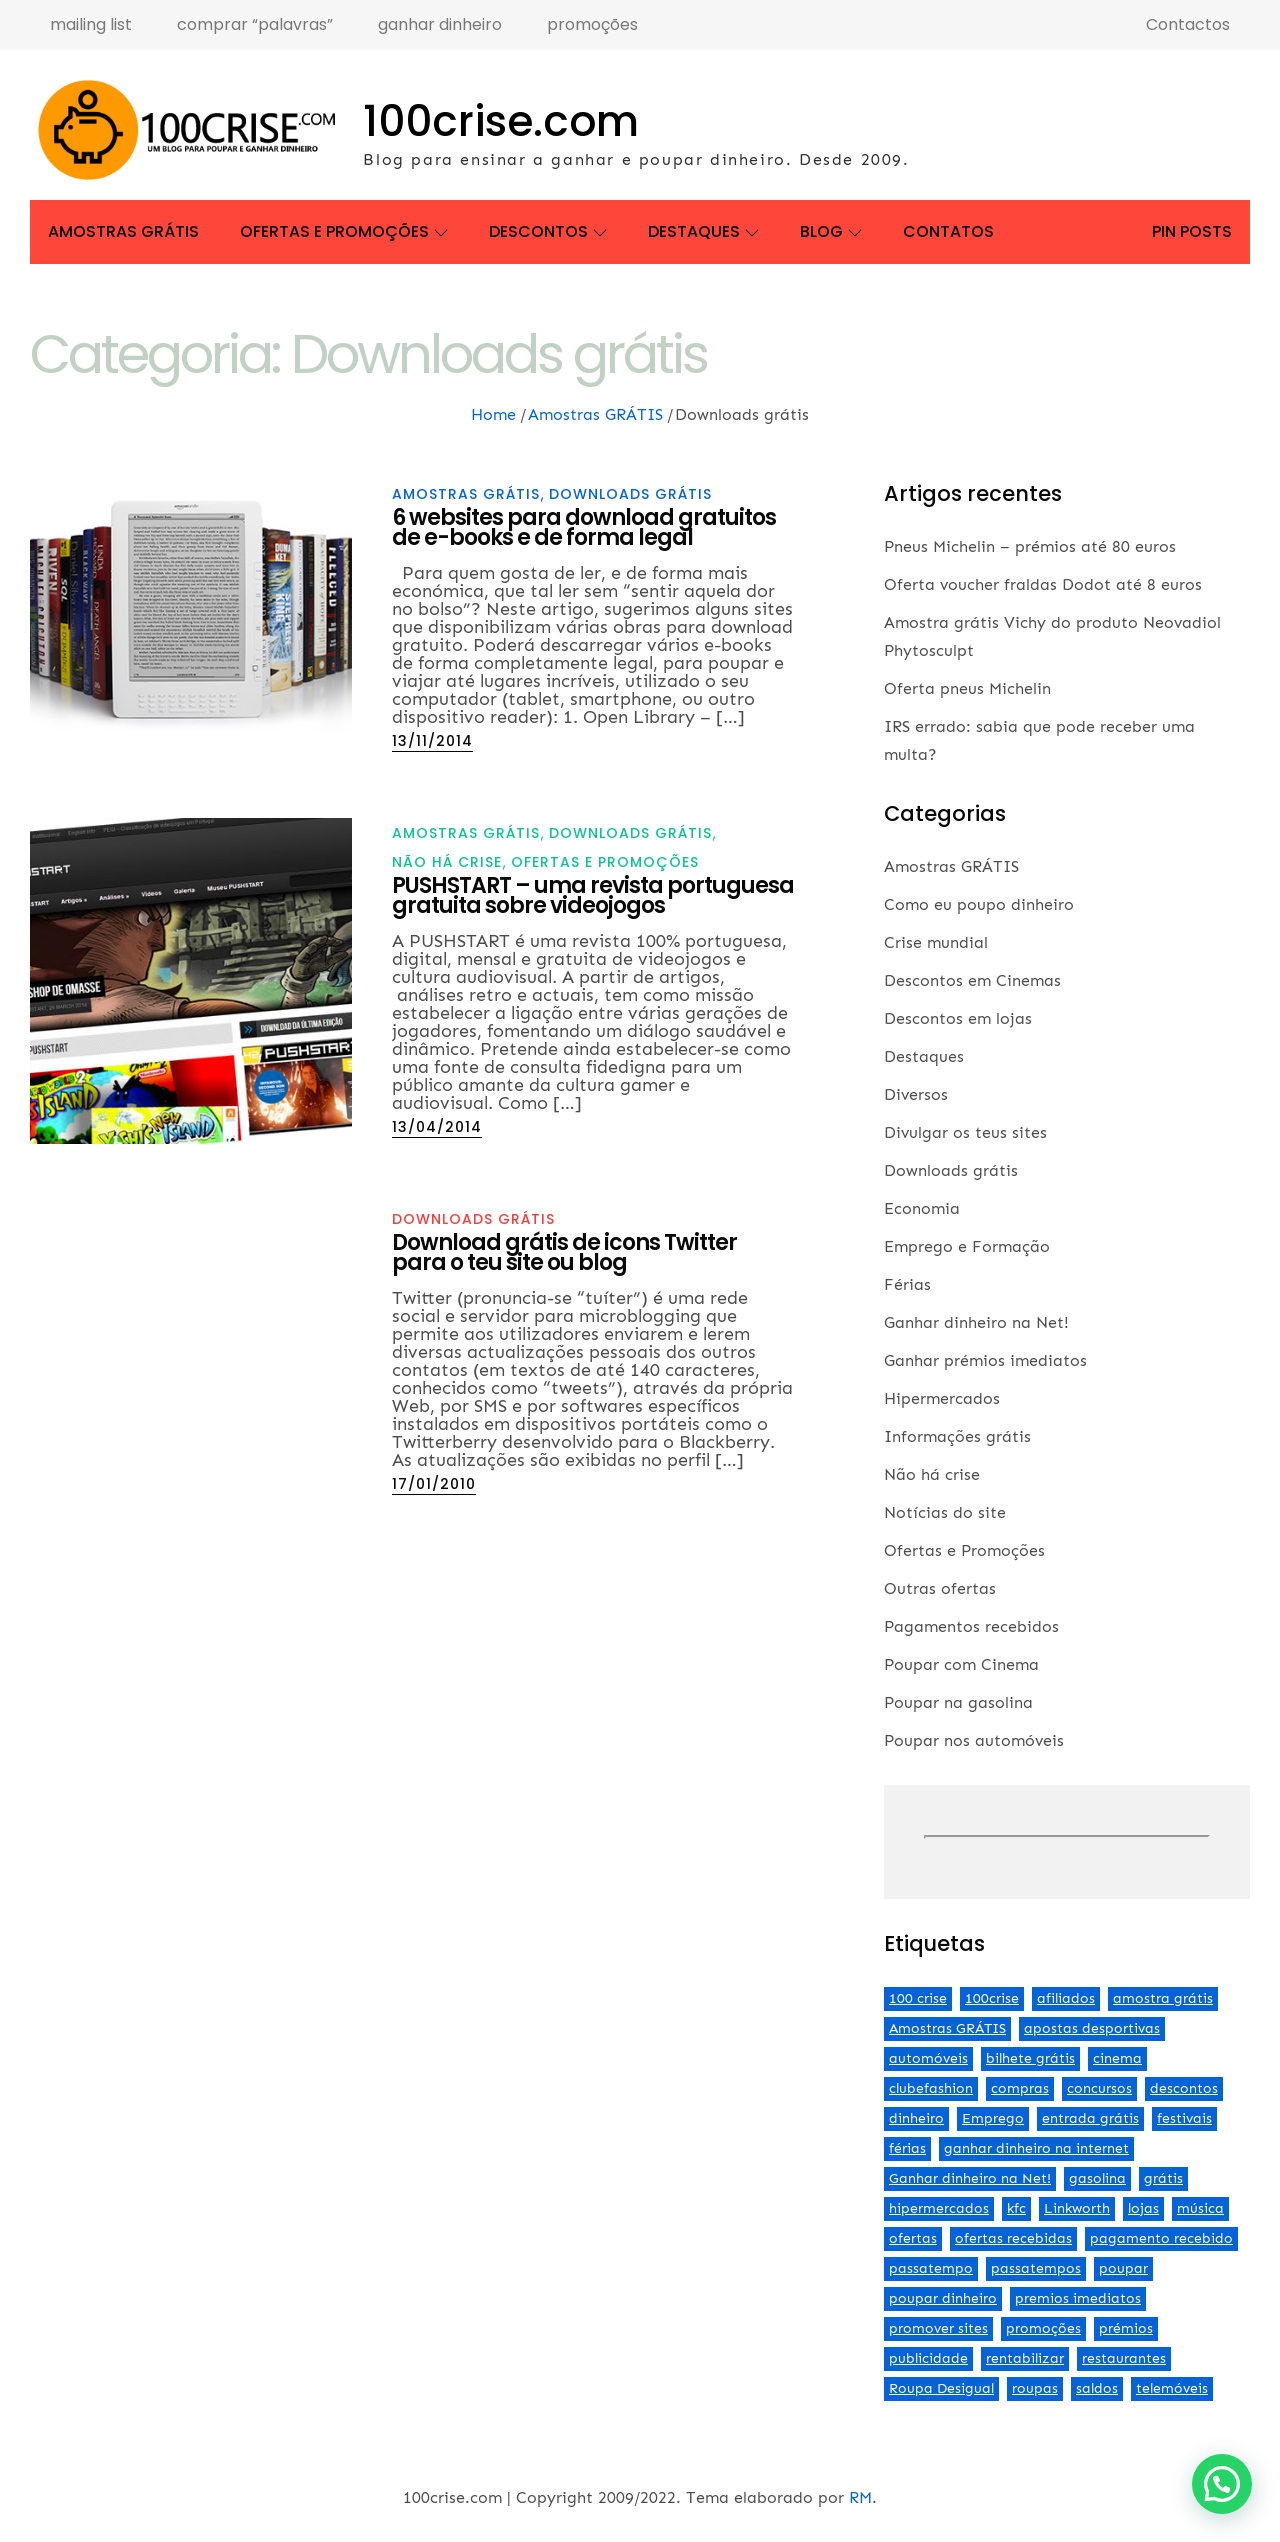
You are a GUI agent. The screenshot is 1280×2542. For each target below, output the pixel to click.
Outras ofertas (940, 1588)
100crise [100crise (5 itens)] (992, 1998)
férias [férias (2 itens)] (907, 2148)
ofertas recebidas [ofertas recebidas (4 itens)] (1013, 2238)
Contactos (1188, 24)
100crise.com (501, 121)
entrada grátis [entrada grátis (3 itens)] (1090, 2118)
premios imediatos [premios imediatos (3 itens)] (1078, 2298)
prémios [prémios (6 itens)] (1126, 2328)
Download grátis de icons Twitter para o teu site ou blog (564, 1252)
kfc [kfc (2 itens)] (1016, 2208)
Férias (907, 1284)
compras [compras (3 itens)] (1020, 2088)
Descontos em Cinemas (972, 980)
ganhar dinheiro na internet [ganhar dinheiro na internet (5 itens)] (1036, 2148)
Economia (922, 1208)
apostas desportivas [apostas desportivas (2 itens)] (1092, 2028)
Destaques (703, 231)
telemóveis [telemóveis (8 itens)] (1172, 2388)
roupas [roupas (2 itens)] (1035, 2388)
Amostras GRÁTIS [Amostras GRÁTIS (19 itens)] (947, 2028)
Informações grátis (957, 1436)
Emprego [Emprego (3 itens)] (993, 2118)
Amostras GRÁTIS (123, 231)
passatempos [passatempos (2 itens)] (1036, 2268)
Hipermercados (942, 1398)
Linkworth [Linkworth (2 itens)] (1077, 2208)
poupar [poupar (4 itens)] (1123, 2268)
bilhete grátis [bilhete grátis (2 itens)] (1030, 2058)
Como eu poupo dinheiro (979, 904)
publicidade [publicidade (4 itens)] (928, 2358)
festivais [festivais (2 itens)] (1184, 2118)
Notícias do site (945, 1512)
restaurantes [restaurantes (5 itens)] (1124, 2358)
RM (860, 2497)
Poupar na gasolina (958, 1702)
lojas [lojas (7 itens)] (1143, 2208)
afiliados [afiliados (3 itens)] (1066, 1998)
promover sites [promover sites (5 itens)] (938, 2328)
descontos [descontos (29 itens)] (1184, 2088)
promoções (592, 24)
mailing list (91, 24)
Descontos (548, 231)
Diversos (916, 1094)
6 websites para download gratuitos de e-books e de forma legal (584, 527)
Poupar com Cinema (961, 1664)
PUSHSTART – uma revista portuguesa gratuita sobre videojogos (593, 895)
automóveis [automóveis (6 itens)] (928, 2058)
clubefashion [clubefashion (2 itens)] (931, 2088)
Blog (831, 231)
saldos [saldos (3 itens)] (1097, 2388)
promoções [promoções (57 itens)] (1043, 2328)
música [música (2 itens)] (1200, 2208)
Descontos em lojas (958, 1018)
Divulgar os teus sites (965, 1132)
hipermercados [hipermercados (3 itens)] (939, 2208)
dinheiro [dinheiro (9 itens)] (916, 2118)
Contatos (948, 231)
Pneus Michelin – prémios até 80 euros (1030, 546)
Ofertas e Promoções (344, 231)
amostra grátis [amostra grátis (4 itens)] (1163, 1998)
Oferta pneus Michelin (967, 688)
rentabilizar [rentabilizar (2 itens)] (1025, 2358)
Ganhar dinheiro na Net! (976, 1322)
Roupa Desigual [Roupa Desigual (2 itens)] (941, 2388)
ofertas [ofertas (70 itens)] (913, 2238)
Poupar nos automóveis (974, 1740)
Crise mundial (936, 942)
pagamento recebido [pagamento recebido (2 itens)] (1161, 2238)
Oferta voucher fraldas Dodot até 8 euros (1043, 584)
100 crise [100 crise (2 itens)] (918, 1998)
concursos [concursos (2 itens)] (1099, 2088)
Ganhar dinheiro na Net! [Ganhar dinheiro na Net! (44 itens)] (970, 2178)
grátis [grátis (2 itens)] (1163, 2178)
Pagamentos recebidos (971, 1626)
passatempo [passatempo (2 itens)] (931, 2268)
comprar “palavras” (255, 24)
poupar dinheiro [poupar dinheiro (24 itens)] (943, 2298)
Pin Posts (1192, 231)
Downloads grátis (630, 494)
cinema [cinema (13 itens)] (1117, 2058)
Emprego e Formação (967, 1246)
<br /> (1067, 1837)
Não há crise (447, 862)
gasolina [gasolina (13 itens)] (1097, 2178)
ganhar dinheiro (440, 24)
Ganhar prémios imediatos (985, 1360)
